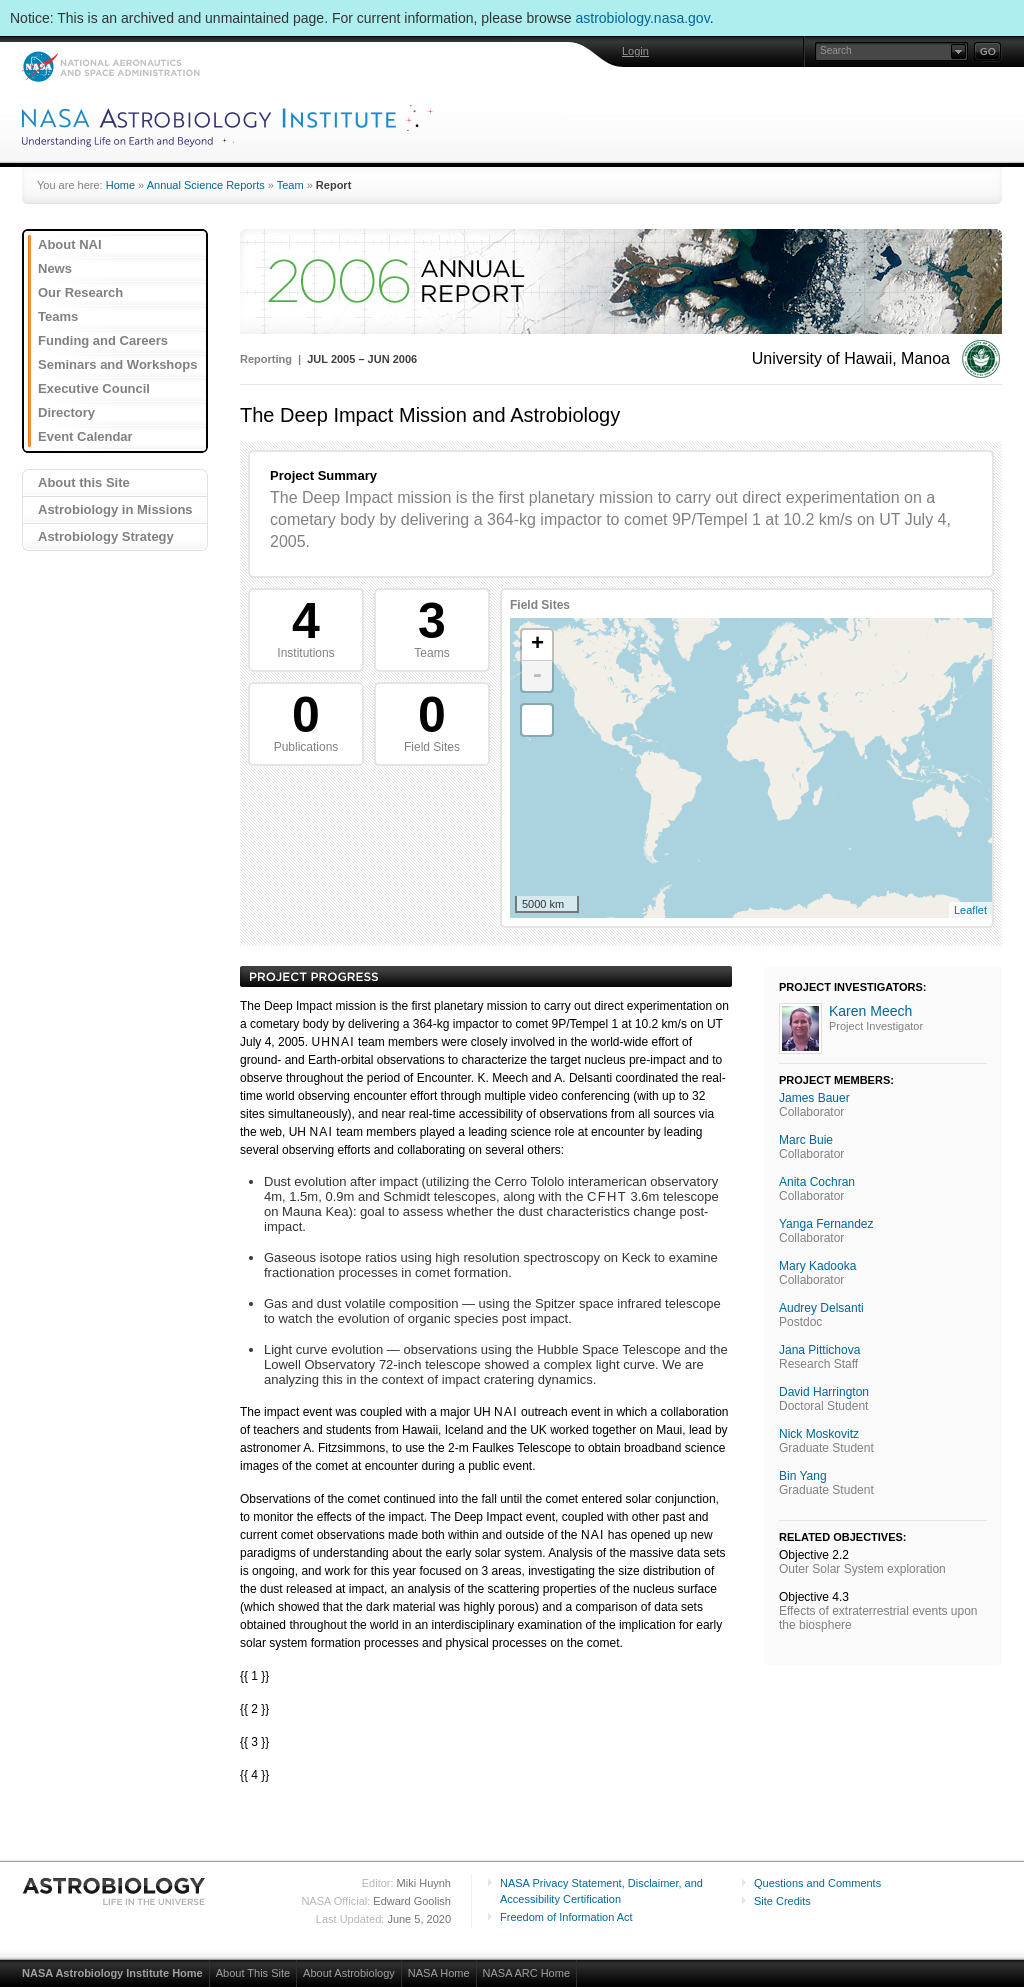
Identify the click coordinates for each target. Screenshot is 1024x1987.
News (55, 268)
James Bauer (814, 1098)
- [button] (537, 676)
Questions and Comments (817, 1883)
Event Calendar (85, 436)
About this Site (84, 482)
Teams (58, 316)
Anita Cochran (817, 1182)
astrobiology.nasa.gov (643, 18)
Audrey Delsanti (821, 1308)
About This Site (253, 1973)
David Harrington (824, 1392)
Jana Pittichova (819, 1350)
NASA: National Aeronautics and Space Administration (110, 66)
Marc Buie (806, 1140)
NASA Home (439, 1973)
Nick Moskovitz (819, 1434)
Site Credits (782, 1901)
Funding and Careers (103, 340)
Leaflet (970, 910)
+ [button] (537, 645)
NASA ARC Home (526, 1973)
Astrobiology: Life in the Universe (115, 1891)
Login (635, 51)
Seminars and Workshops (117, 364)
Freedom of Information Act (566, 1917)
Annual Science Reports (206, 185)
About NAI (70, 244)
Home (120, 185)
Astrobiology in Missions (115, 509)
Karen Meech (870, 1011)
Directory (66, 412)
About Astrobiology (349, 1973)
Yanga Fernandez (826, 1224)
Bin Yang (803, 1476)
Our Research (80, 292)
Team (290, 185)
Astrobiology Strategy (106, 536)
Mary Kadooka (817, 1266)
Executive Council (94, 388)
